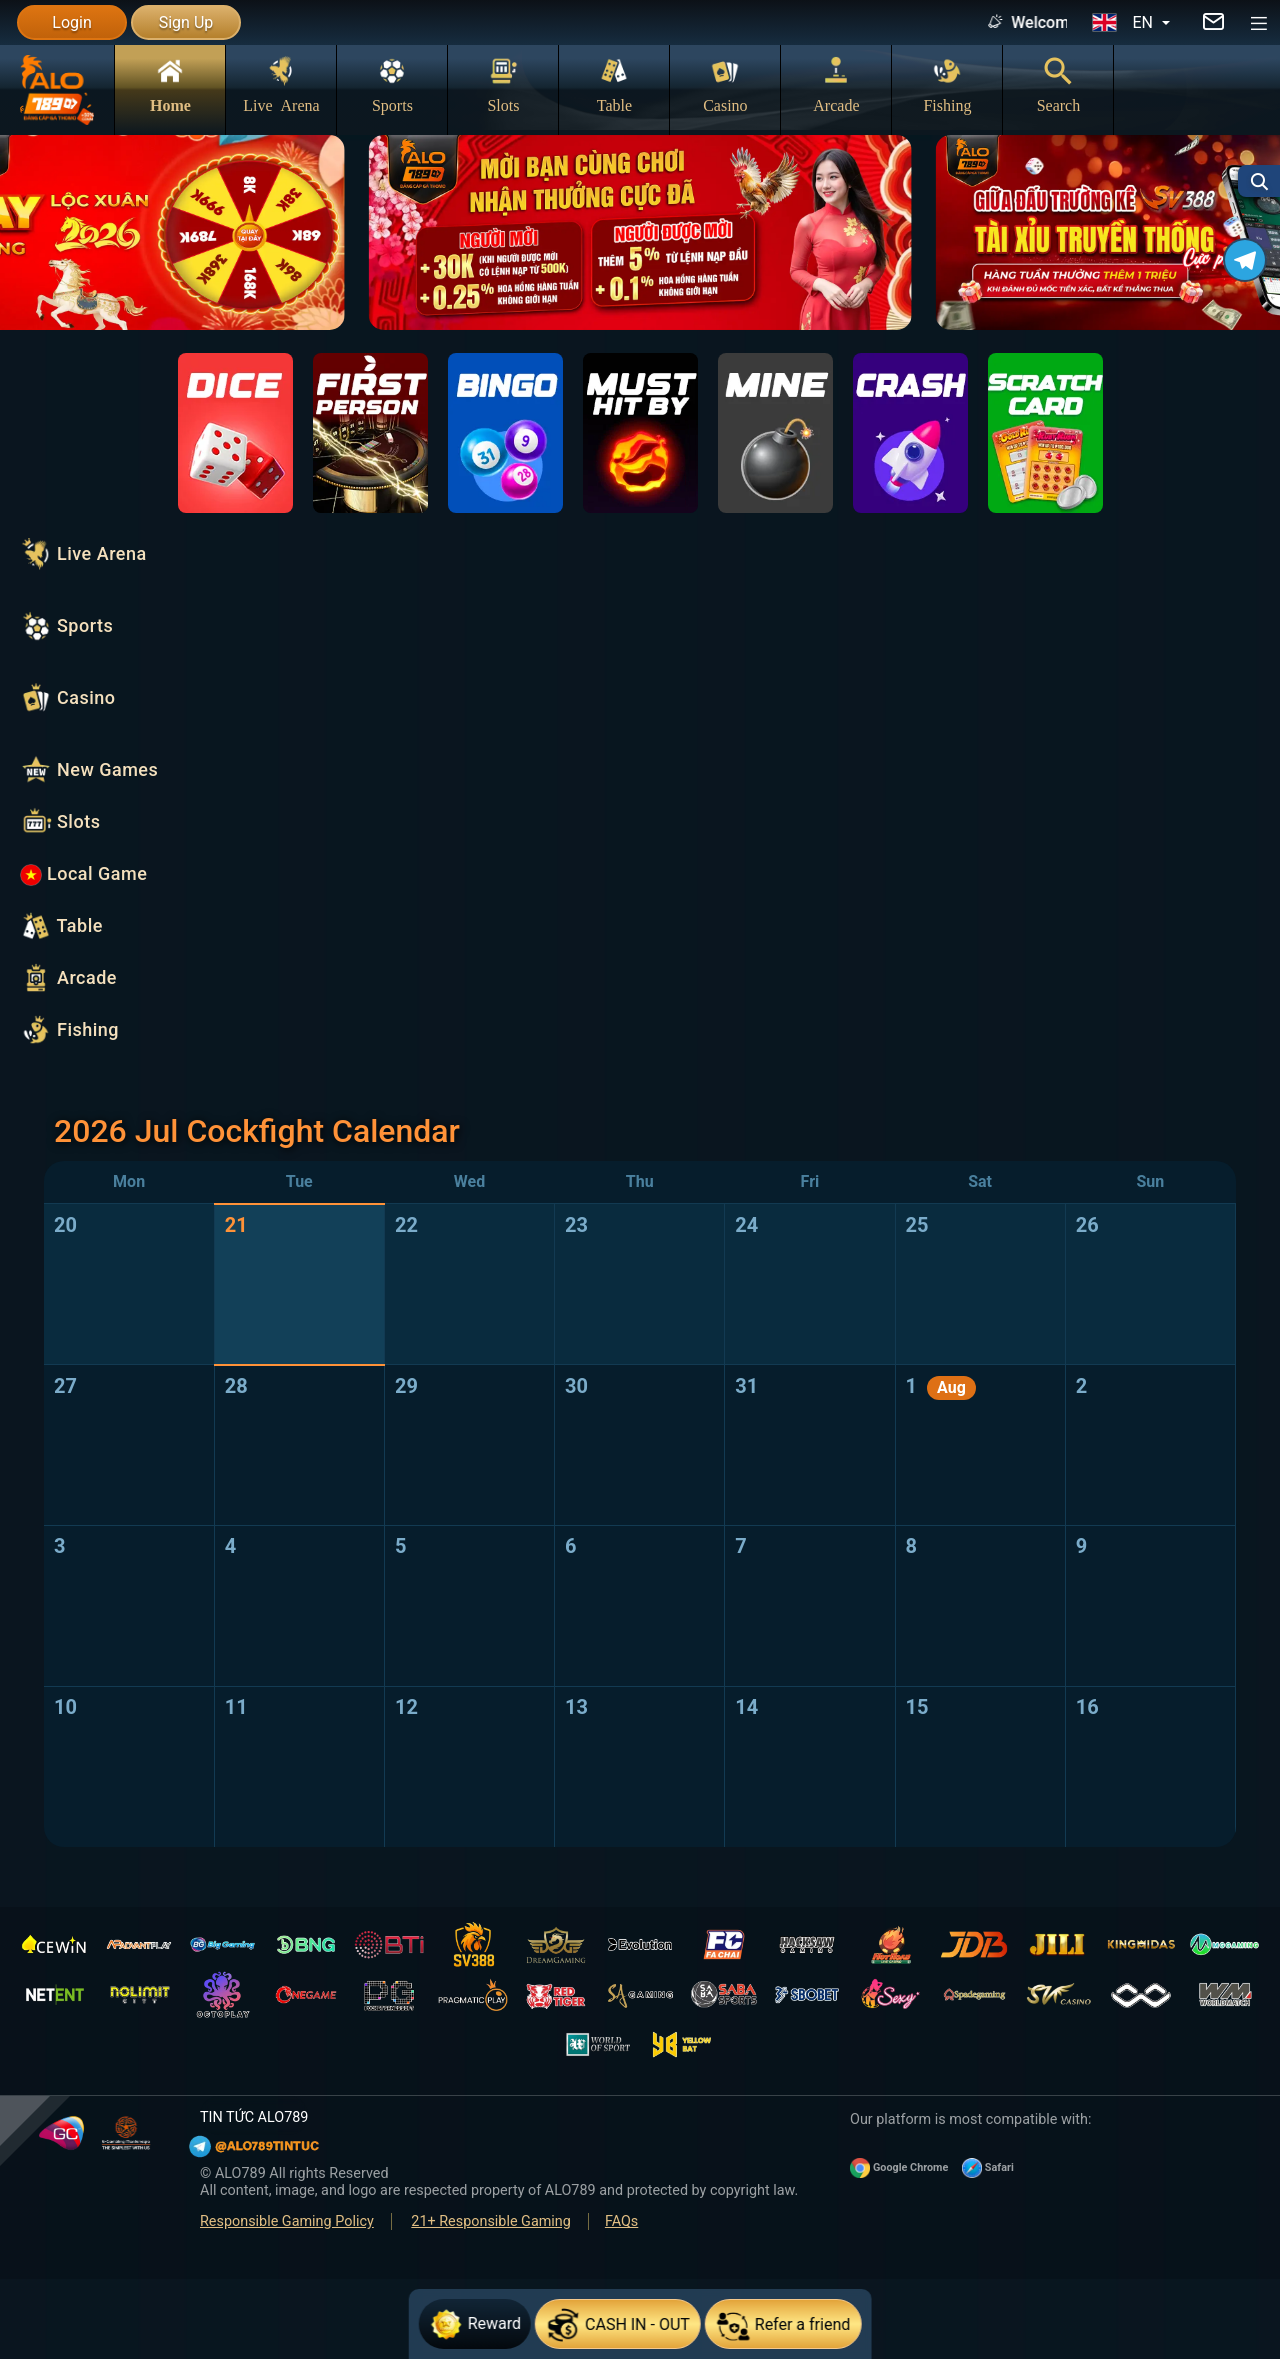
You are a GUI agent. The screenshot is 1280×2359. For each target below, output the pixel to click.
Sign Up (186, 22)
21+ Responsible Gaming (491, 2221)
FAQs (621, 2221)
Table (614, 84)
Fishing (947, 84)
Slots (503, 84)
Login (71, 22)
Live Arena (281, 84)
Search (1059, 84)
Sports (392, 84)
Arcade (836, 84)
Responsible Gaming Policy (287, 2221)
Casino (725, 84)
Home (170, 84)
